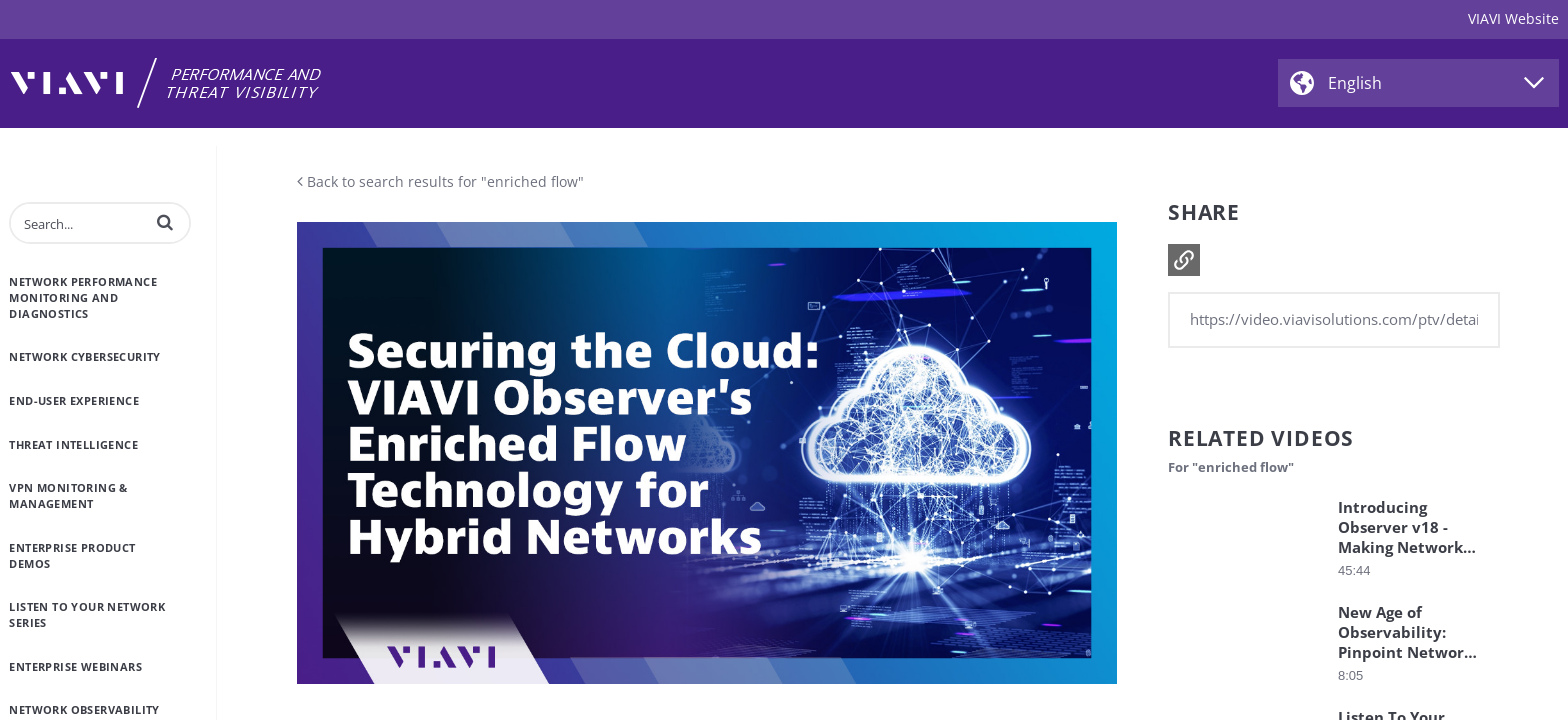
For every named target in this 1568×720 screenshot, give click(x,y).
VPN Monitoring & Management (68, 495)
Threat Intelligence (73, 444)
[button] (165, 222)
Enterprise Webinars (75, 666)
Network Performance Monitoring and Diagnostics (83, 297)
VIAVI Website (1513, 18)
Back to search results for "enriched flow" (440, 181)
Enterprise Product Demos (72, 555)
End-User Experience (74, 400)
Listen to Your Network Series (87, 614)
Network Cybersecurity (84, 356)
